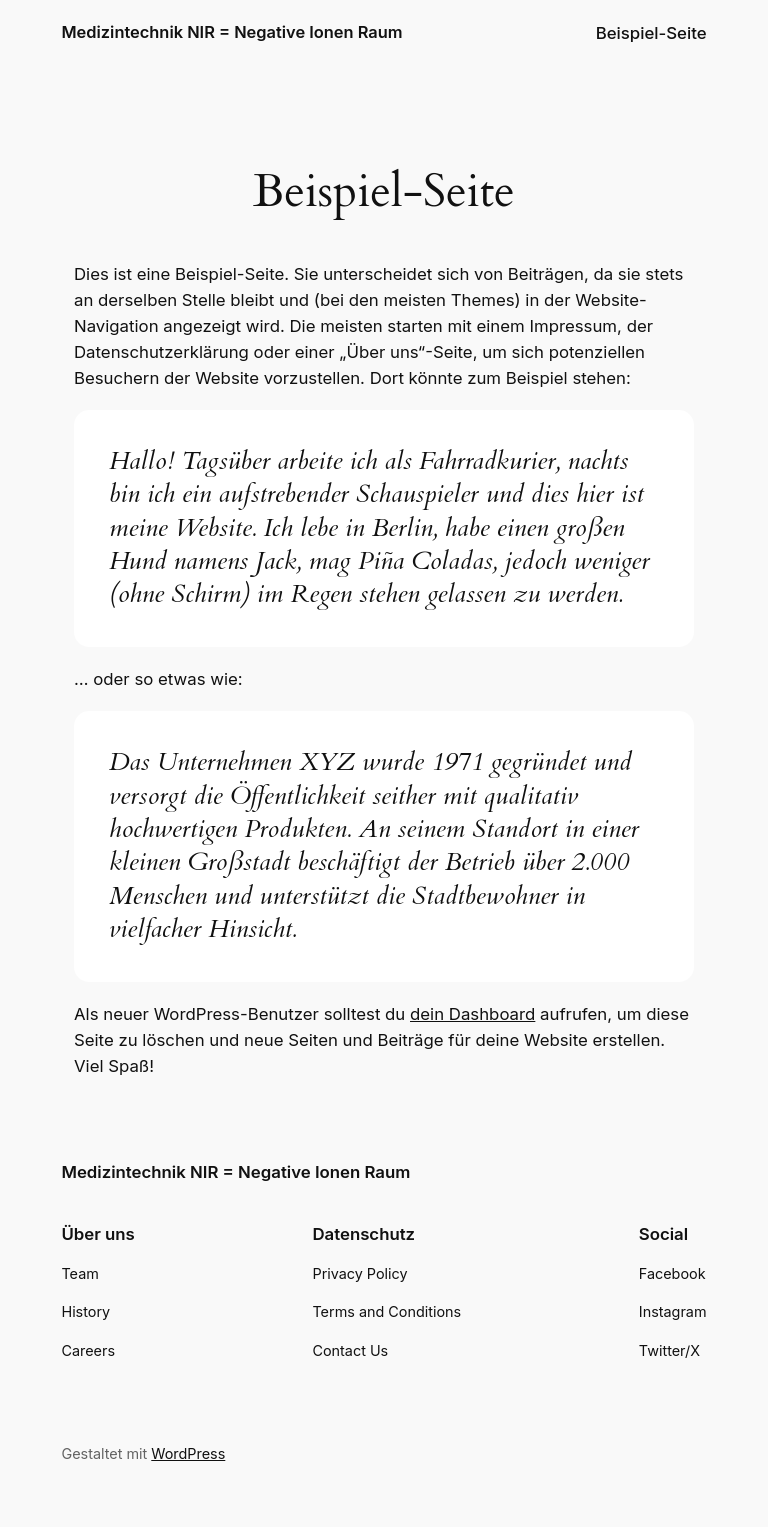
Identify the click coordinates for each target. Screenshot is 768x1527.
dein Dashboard (472, 1014)
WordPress (188, 1453)
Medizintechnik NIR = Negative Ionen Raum (231, 32)
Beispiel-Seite (651, 33)
